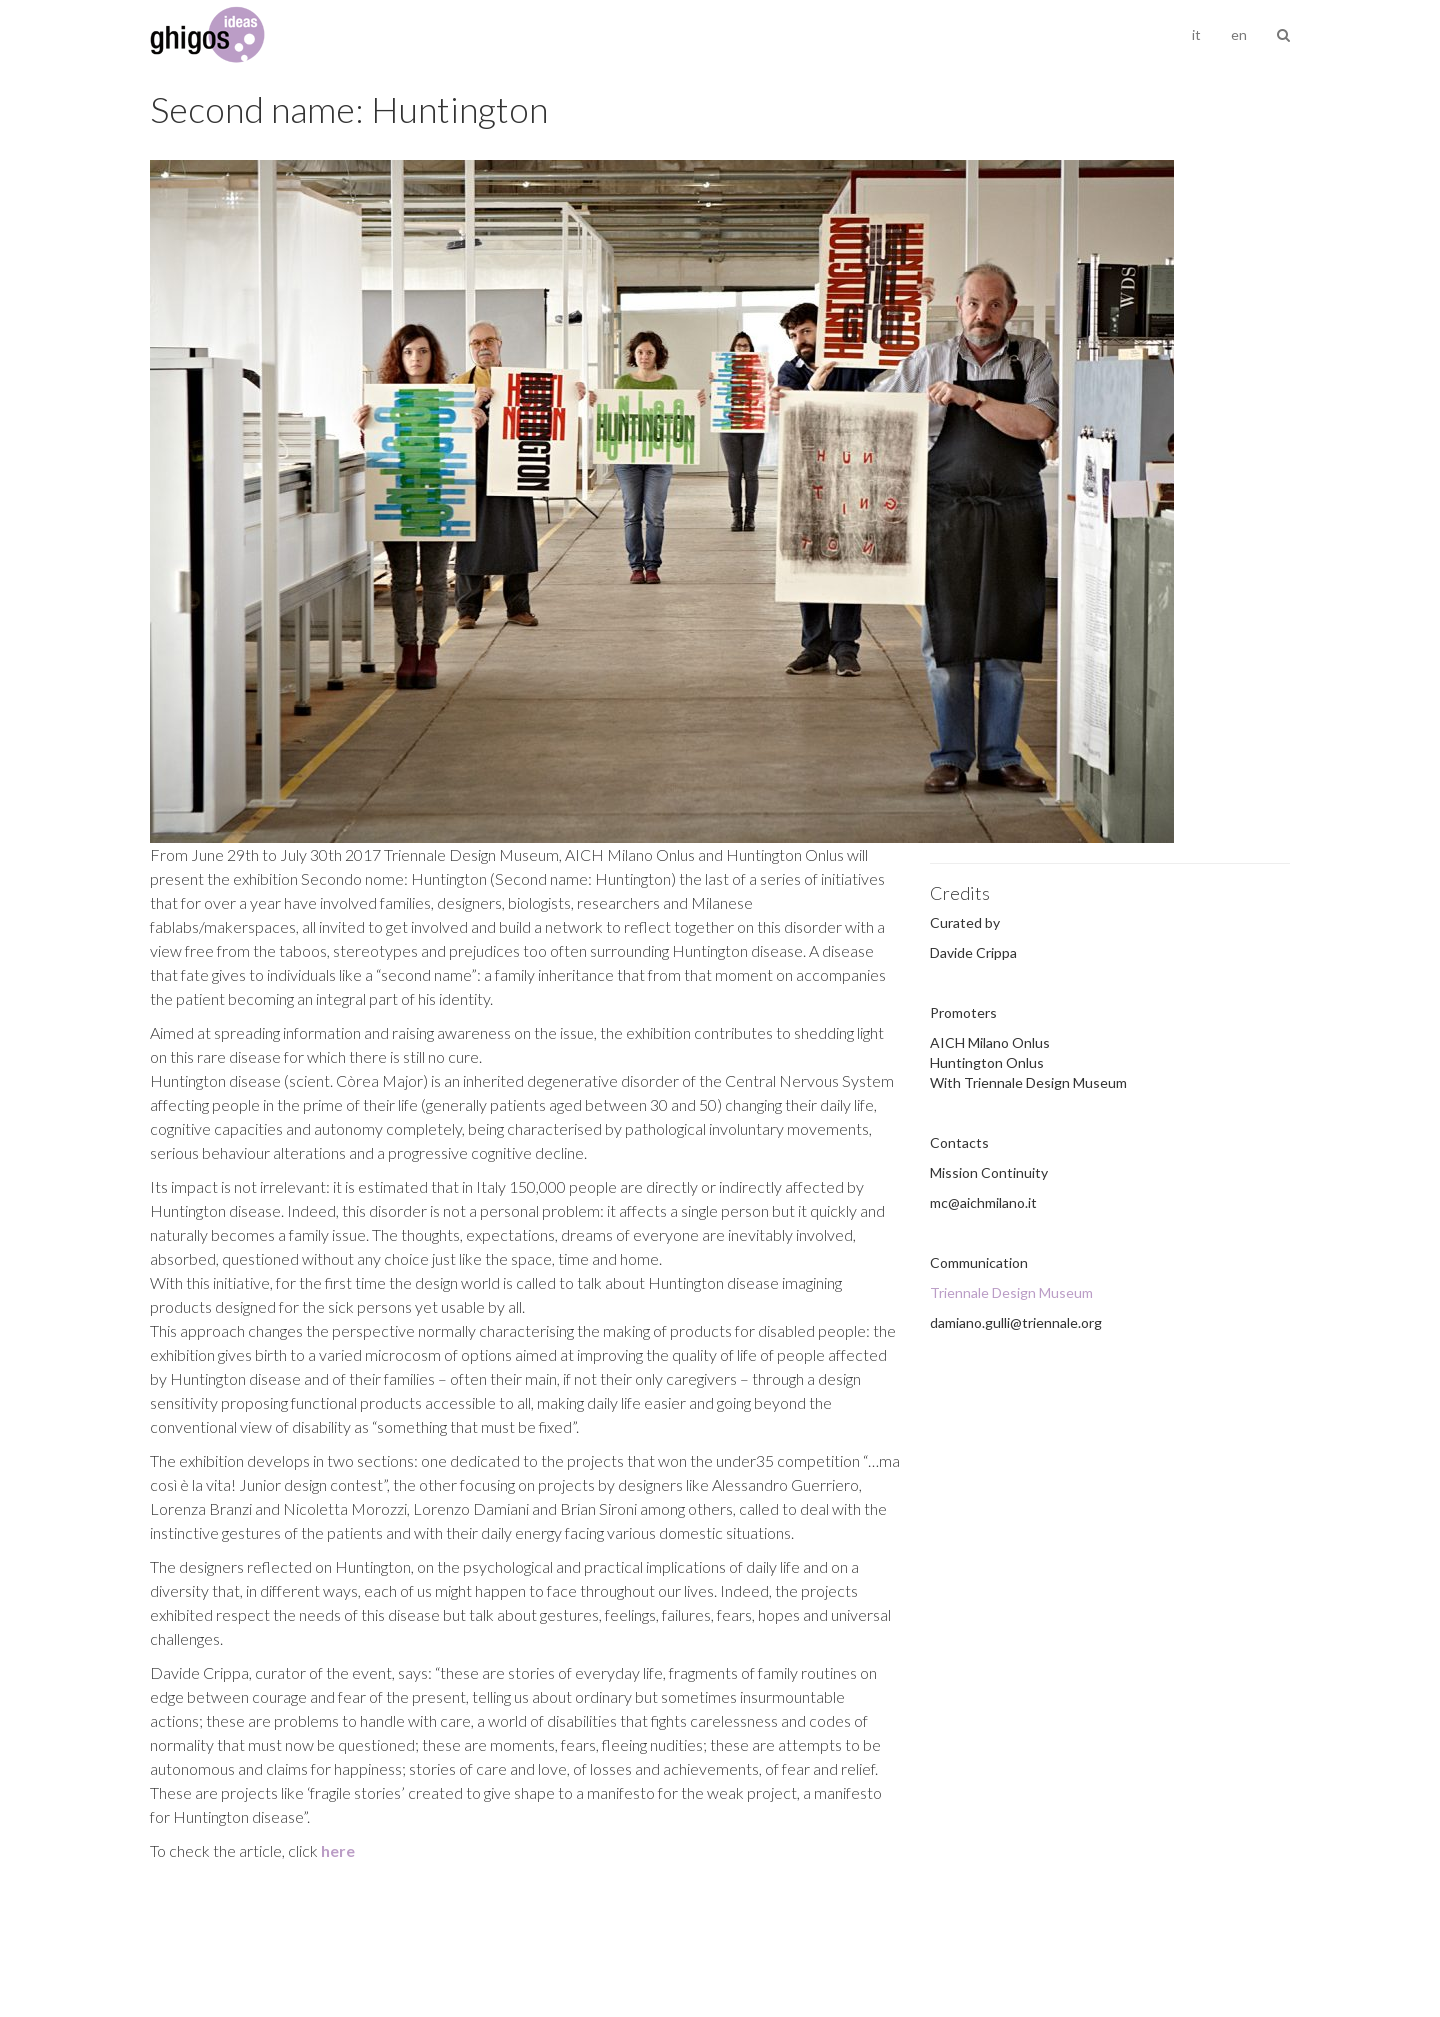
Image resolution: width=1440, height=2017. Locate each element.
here (338, 1850)
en (1239, 34)
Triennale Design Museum (1011, 1292)
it (1196, 34)
